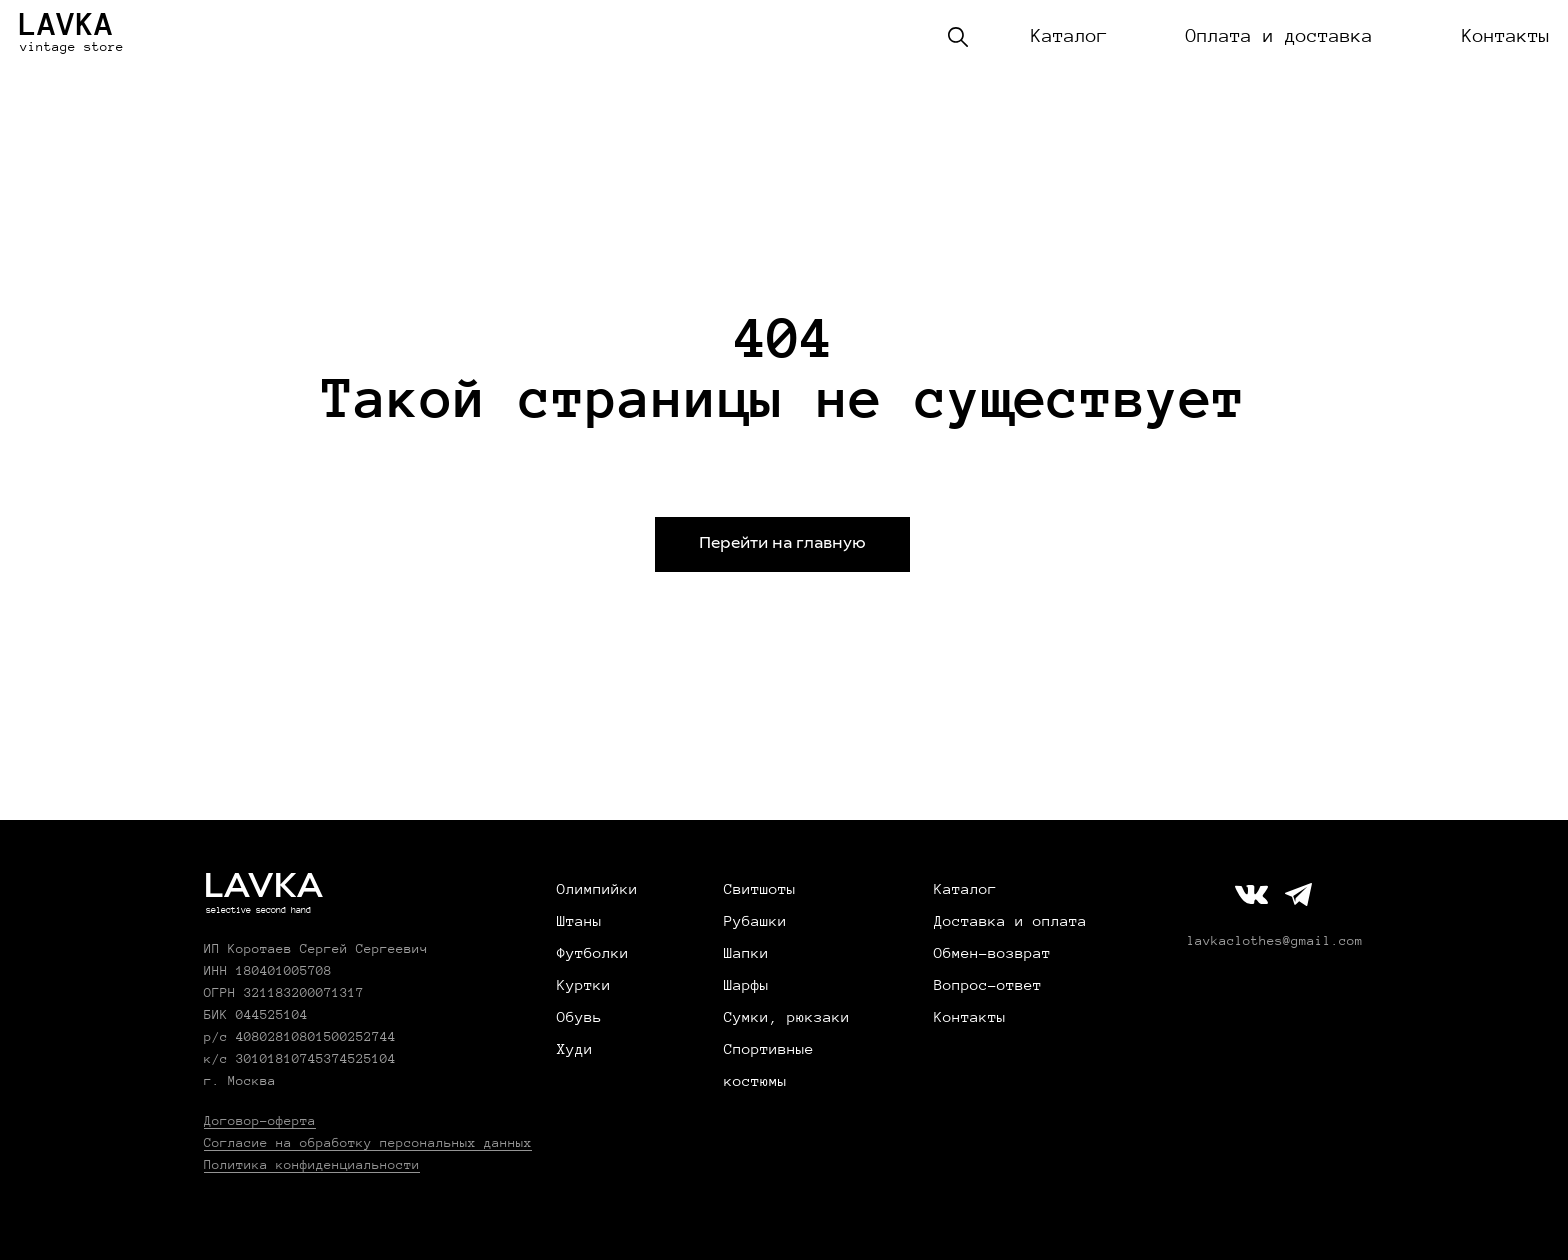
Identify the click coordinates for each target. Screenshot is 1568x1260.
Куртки (584, 985)
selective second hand (258, 910)
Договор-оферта (260, 1121)
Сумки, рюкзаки (787, 1017)
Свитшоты (760, 889)
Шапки (746, 953)
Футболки (593, 953)
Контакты (1506, 36)
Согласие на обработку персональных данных (368, 1143)
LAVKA (66, 23)
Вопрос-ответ (988, 985)
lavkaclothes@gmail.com (1275, 941)
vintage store (72, 47)
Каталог (1069, 36)
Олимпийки (597, 889)
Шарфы (746, 985)
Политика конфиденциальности (312, 1165)
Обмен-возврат (992, 953)
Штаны (579, 921)
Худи (575, 1049)
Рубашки (755, 921)
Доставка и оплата (1010, 921)
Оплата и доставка (1279, 36)
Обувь (579, 1017)
